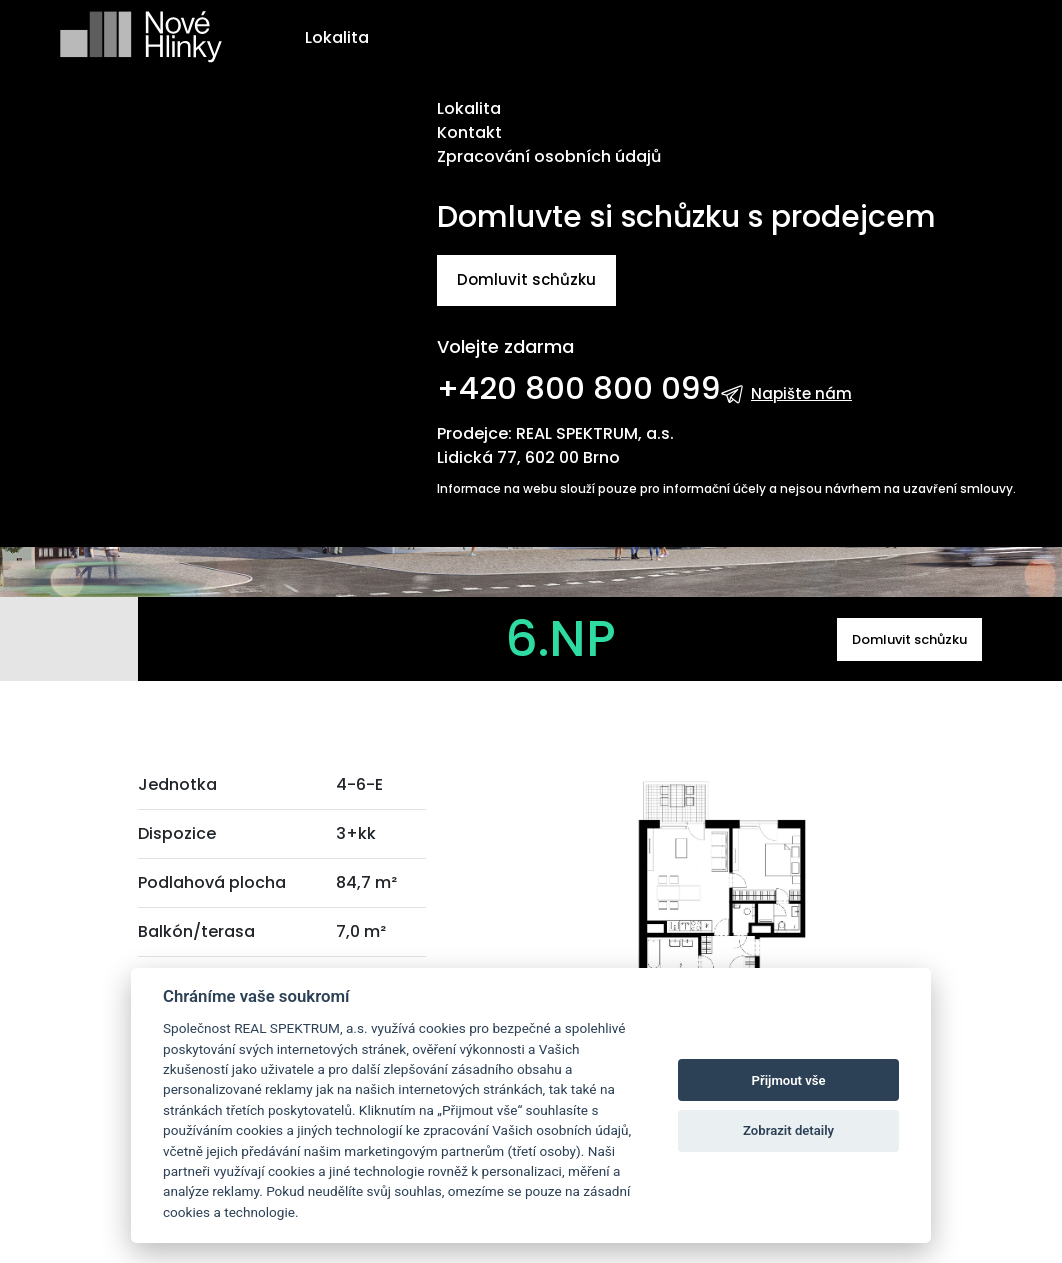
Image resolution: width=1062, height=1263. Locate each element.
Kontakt (469, 132)
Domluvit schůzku (526, 279)
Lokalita (337, 37)
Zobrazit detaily (788, 1130)
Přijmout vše (789, 1080)
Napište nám (801, 393)
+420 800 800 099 (579, 388)
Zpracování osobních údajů (549, 156)
